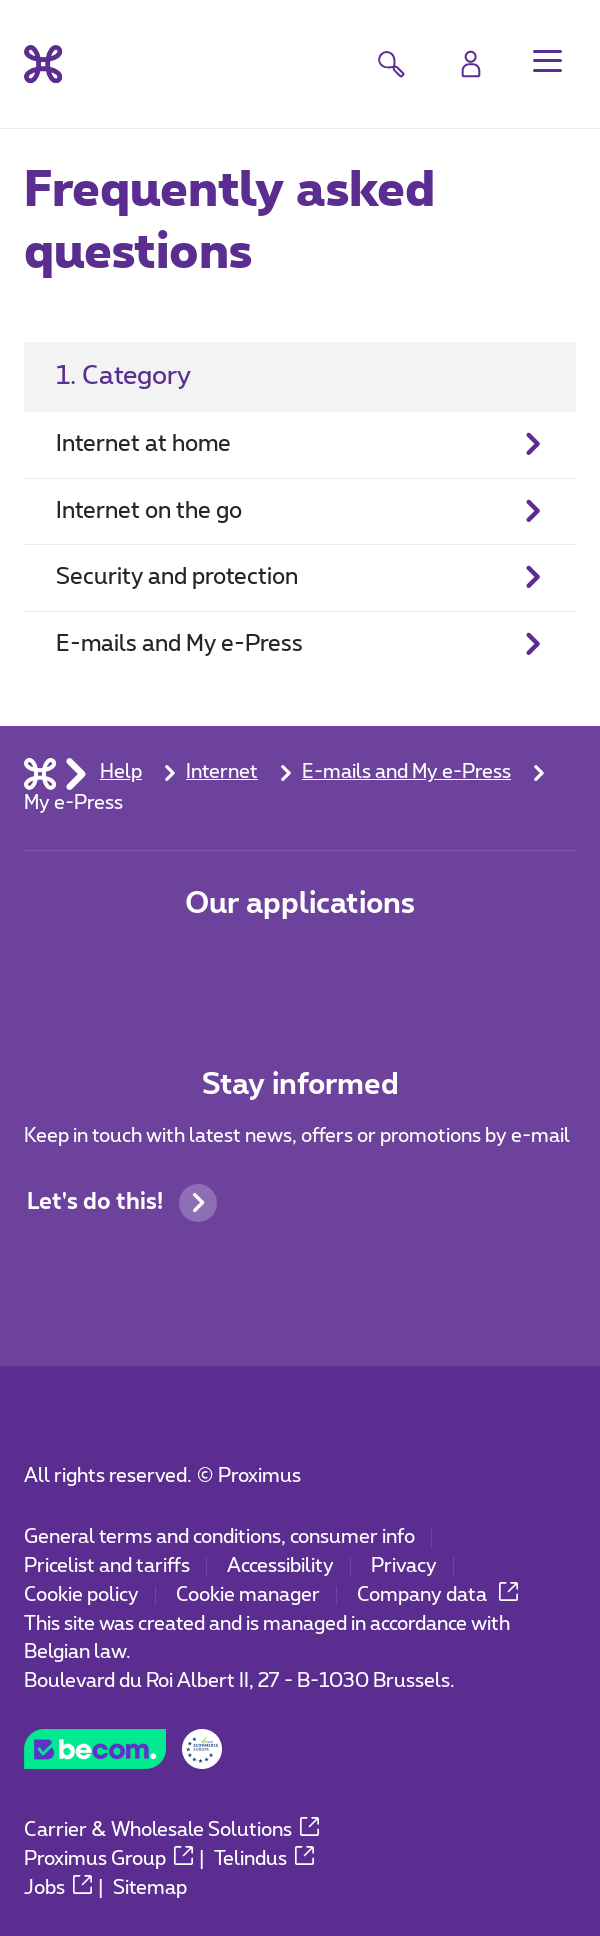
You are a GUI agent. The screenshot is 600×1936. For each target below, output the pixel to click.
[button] (547, 61)
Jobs (58, 1888)
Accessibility (280, 1566)
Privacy (404, 1566)
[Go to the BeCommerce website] (123, 1757)
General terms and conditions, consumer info (219, 1537)
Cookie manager (248, 1595)
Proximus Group (108, 1859)
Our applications (300, 904)
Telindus (264, 1859)
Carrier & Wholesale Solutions (171, 1830)
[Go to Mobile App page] (211, 972)
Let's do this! (122, 1203)
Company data (437, 1595)
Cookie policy (81, 1595)
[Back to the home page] (43, 64)
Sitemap (150, 1888)
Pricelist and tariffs (107, 1566)
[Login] (471, 64)
